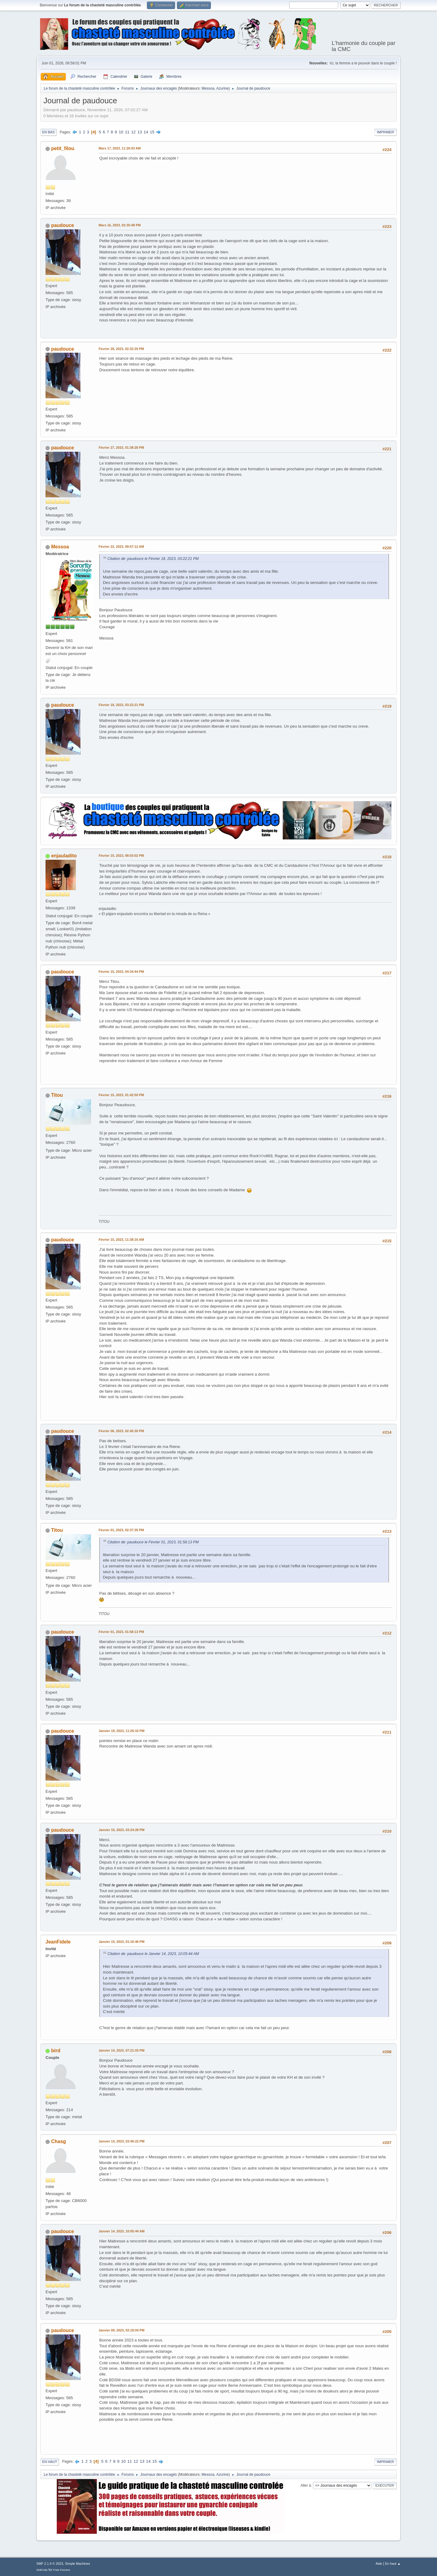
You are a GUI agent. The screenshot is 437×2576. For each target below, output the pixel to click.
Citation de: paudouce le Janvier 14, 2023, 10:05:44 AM (153, 1954)
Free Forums (61, 2569)
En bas (48, 132)
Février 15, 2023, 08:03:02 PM (121, 855)
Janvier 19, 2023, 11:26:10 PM (121, 1731)
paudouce (62, 225)
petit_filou (62, 148)
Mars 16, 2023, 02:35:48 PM (120, 225)
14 (146, 132)
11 (127, 132)
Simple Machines (77, 2563)
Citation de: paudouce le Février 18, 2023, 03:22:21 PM (153, 559)
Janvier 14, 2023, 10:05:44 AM (121, 2231)
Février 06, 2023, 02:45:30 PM (121, 1431)
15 (152, 132)
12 (133, 132)
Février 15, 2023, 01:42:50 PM (121, 1095)
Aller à (305, 2485)
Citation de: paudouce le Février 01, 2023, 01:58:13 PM (153, 1542)
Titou (57, 1095)
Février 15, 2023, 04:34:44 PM (121, 971)
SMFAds (42, 2569)
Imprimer (385, 132)
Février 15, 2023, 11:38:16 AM (121, 1239)
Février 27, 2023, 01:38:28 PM (121, 447)
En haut (49, 2462)
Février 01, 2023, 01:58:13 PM (121, 1632)
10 (121, 132)
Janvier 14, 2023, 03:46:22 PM (121, 2141)
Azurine (222, 88)
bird (55, 2050)
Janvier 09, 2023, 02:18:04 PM (121, 2330)
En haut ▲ (393, 2563)
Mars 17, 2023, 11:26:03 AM (120, 148)
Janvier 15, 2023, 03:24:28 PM (121, 1830)
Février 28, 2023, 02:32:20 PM (121, 349)
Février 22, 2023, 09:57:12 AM (121, 546)
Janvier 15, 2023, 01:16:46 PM (121, 1941)
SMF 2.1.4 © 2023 (49, 2563)
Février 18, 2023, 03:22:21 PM (121, 705)
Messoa (208, 88)
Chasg (58, 2141)
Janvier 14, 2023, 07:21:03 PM (121, 2050)
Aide (379, 2563)
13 (139, 132)
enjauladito (63, 855)
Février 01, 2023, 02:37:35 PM (121, 1530)
